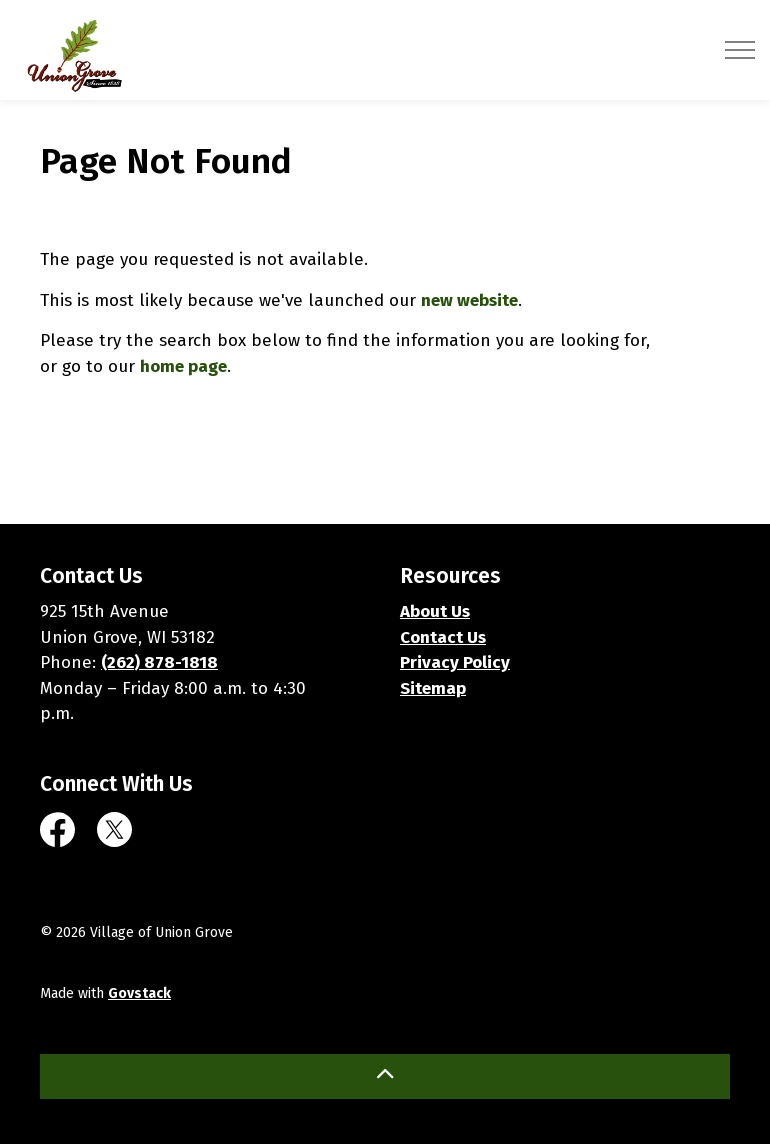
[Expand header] (740, 50)
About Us (435, 611)
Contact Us (443, 637)
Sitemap (433, 688)
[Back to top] (385, 1076)
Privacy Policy (455, 662)
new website (469, 300)
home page (183, 366)
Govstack (139, 993)
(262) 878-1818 (159, 662)
